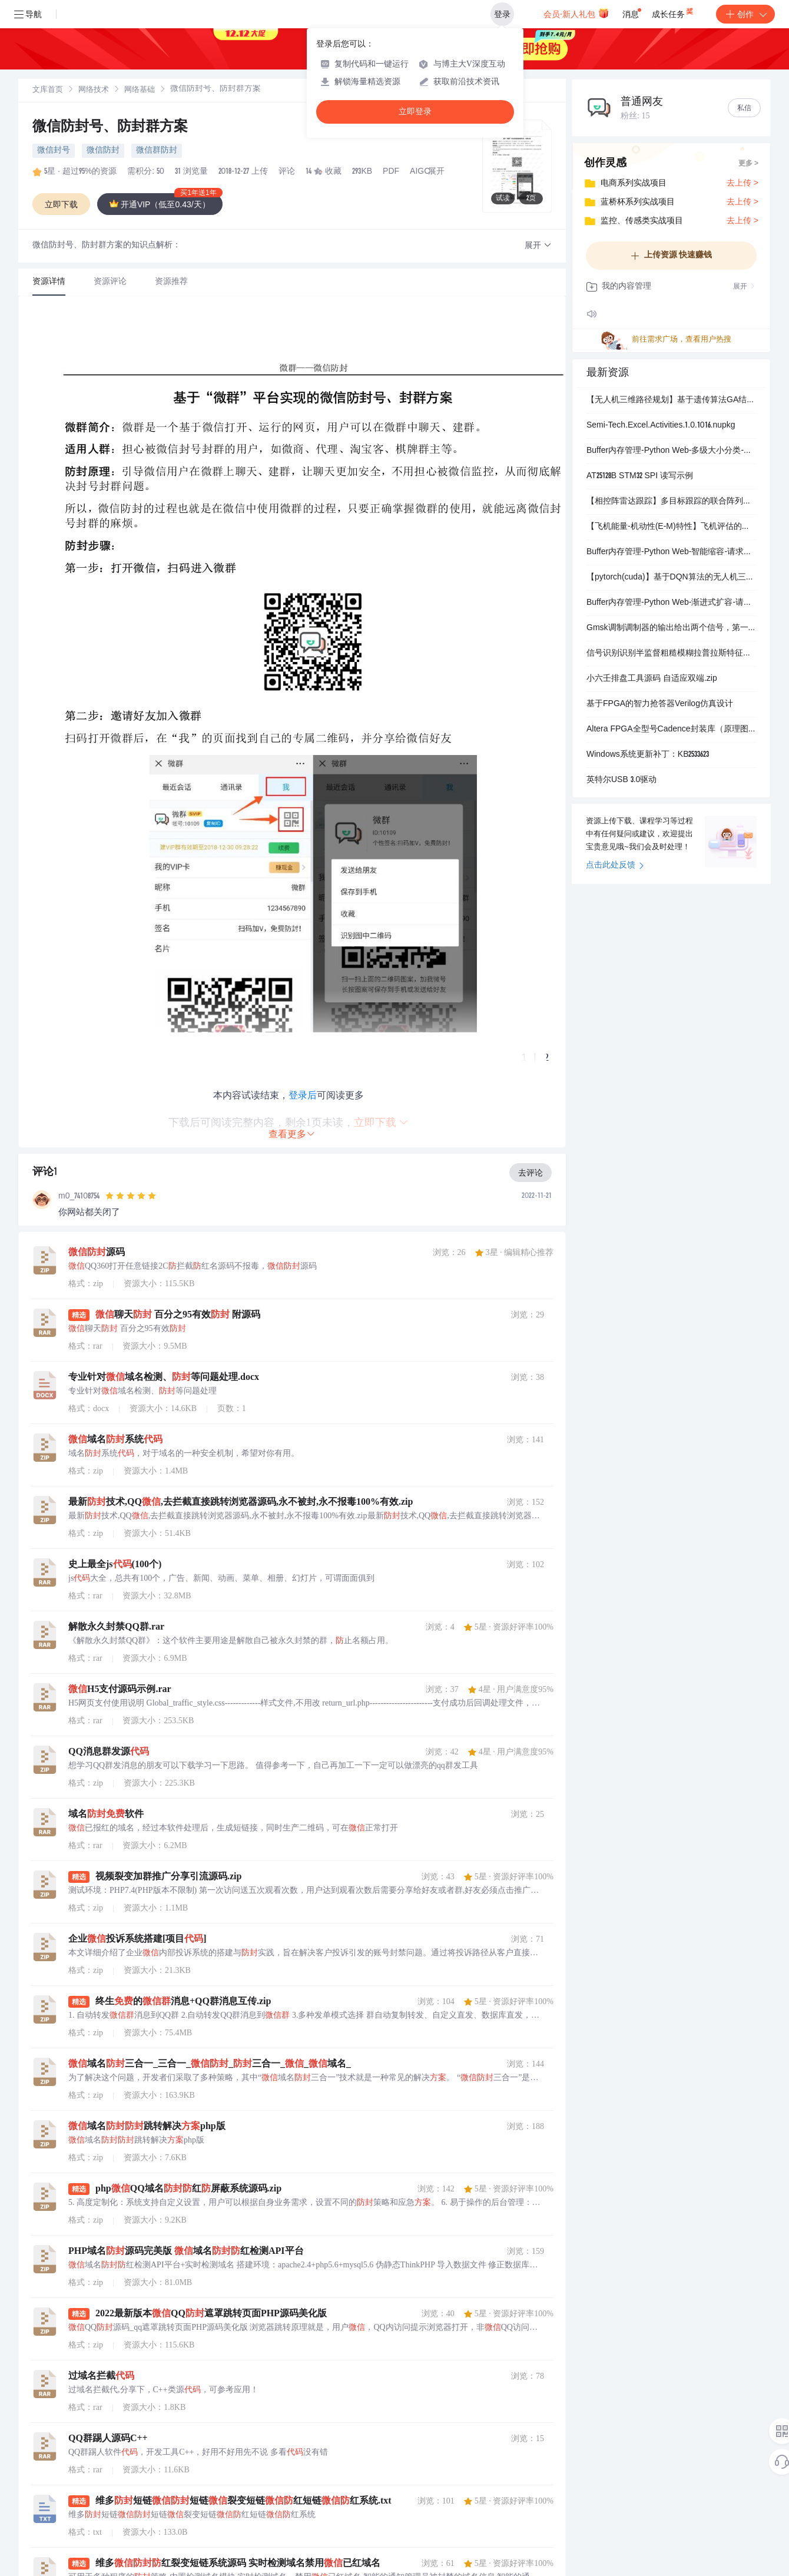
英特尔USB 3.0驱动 (621, 780)
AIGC (420, 172)
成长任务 (673, 12)
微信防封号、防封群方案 (110, 128)
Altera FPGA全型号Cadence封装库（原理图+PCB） (671, 730)
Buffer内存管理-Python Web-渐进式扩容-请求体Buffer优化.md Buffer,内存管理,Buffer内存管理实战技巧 (671, 603)
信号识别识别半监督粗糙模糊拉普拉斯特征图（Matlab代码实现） (671, 654)
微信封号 (53, 151)
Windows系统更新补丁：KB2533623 (647, 755)
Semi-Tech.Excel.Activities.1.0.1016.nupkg (660, 426)
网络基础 (139, 90)
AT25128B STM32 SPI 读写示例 (639, 476)
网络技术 (93, 90)
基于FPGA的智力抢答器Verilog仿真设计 (659, 704)
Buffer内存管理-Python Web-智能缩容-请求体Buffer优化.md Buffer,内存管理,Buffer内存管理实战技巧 (671, 552)
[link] (47, 90)
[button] (538, 245)
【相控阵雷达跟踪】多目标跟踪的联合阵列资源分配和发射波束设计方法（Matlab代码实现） (671, 502)
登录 (502, 14)
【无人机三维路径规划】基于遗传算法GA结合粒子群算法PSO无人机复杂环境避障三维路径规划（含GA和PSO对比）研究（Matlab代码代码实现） (671, 400)
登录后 (303, 1095)
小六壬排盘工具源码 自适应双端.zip (651, 679)
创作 (745, 14)
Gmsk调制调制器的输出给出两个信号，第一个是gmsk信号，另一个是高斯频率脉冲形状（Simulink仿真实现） (671, 628)
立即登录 (415, 111)
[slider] (130, 1196)
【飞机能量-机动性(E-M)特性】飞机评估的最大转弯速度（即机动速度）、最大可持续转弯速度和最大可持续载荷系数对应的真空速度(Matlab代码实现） (671, 527)
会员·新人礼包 (576, 13)
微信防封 (103, 151)
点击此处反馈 (615, 866)
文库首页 (47, 90)
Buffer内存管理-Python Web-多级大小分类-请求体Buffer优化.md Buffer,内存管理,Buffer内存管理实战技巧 (671, 451)
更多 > (748, 163)
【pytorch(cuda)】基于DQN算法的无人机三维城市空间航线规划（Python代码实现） (671, 578)
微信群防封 (156, 151)
